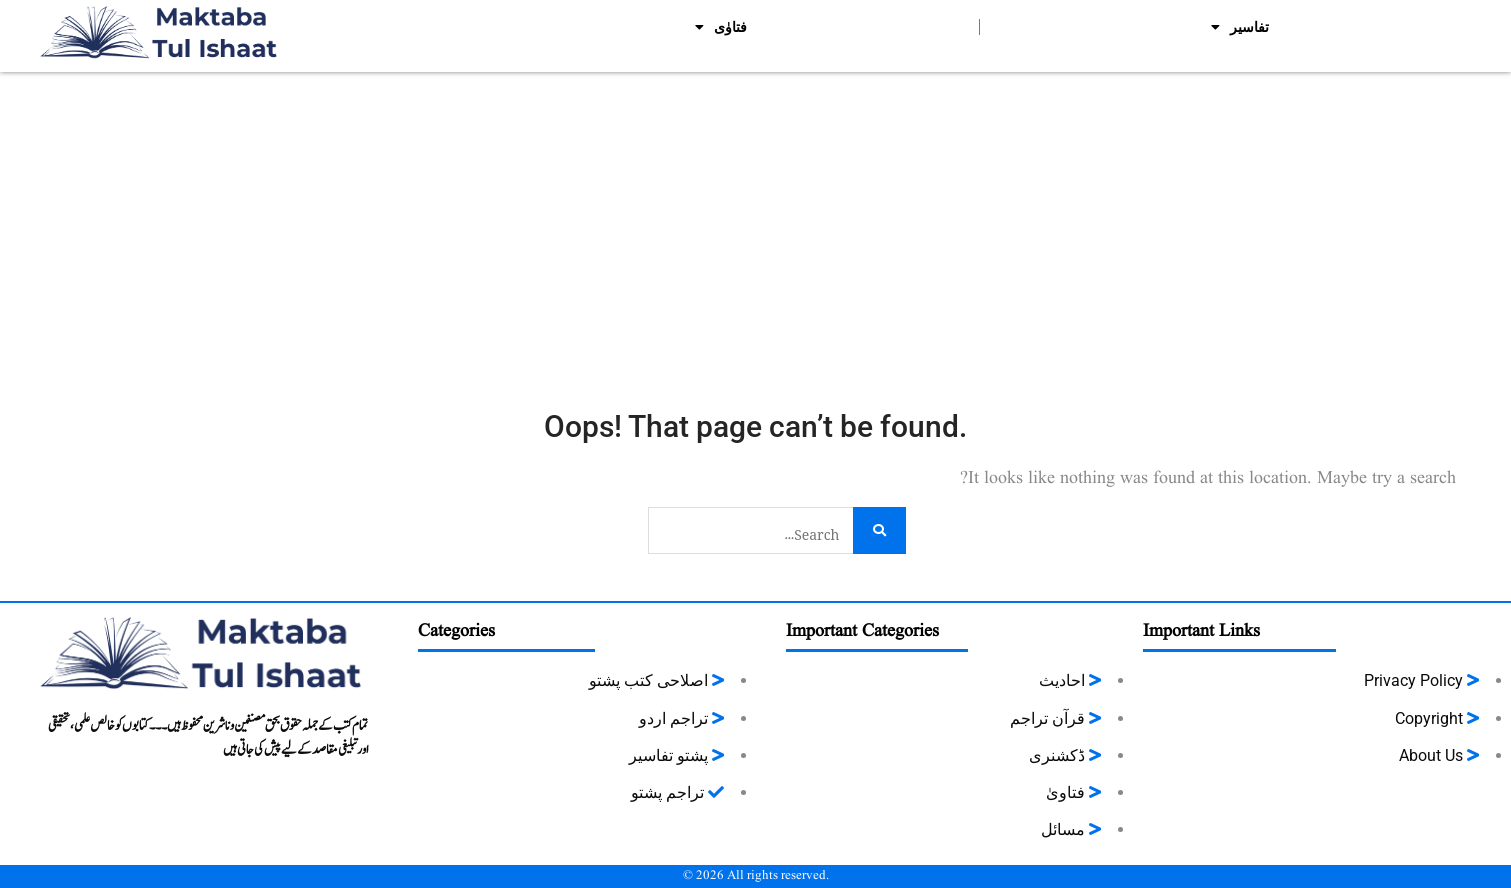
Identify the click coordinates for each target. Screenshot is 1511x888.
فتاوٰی (721, 27)
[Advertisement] (756, 222)
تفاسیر (1240, 27)
